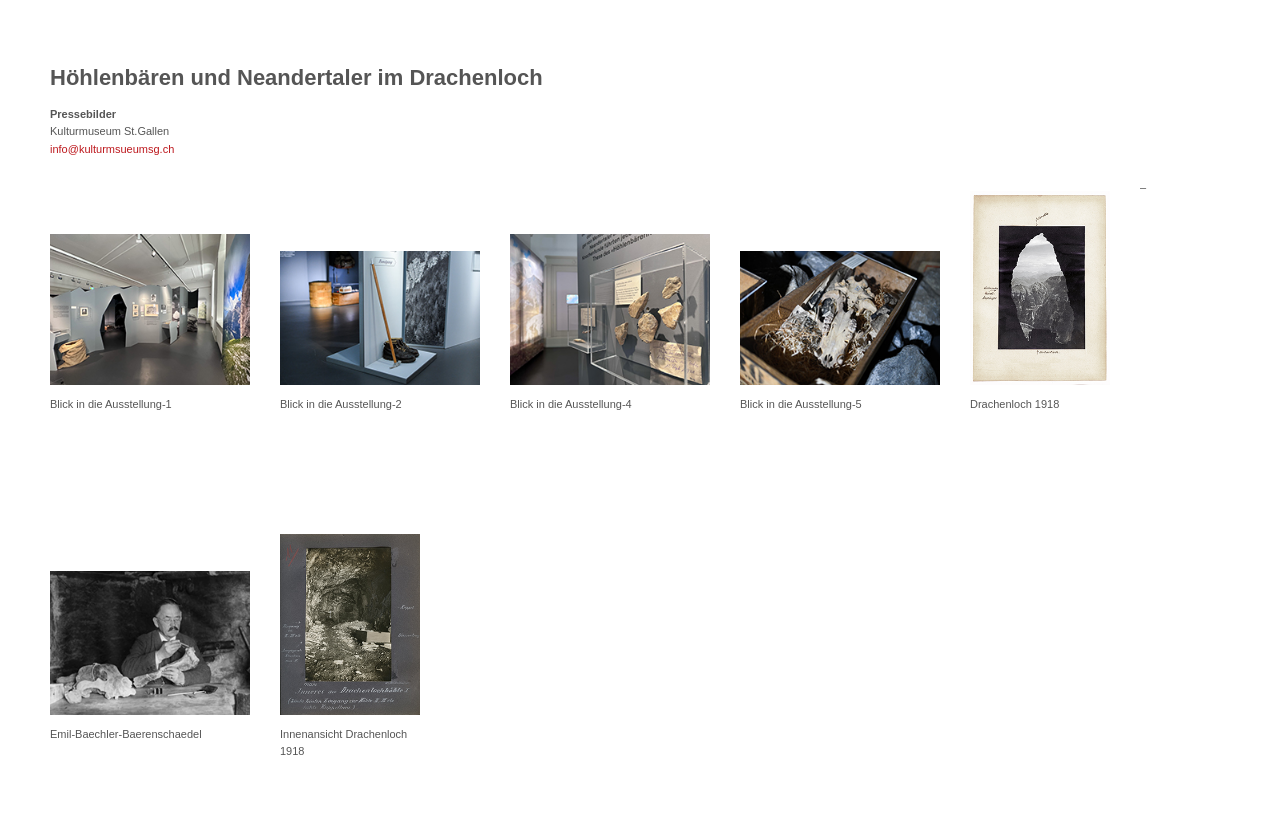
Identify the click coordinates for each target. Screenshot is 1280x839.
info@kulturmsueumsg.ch (112, 149)
